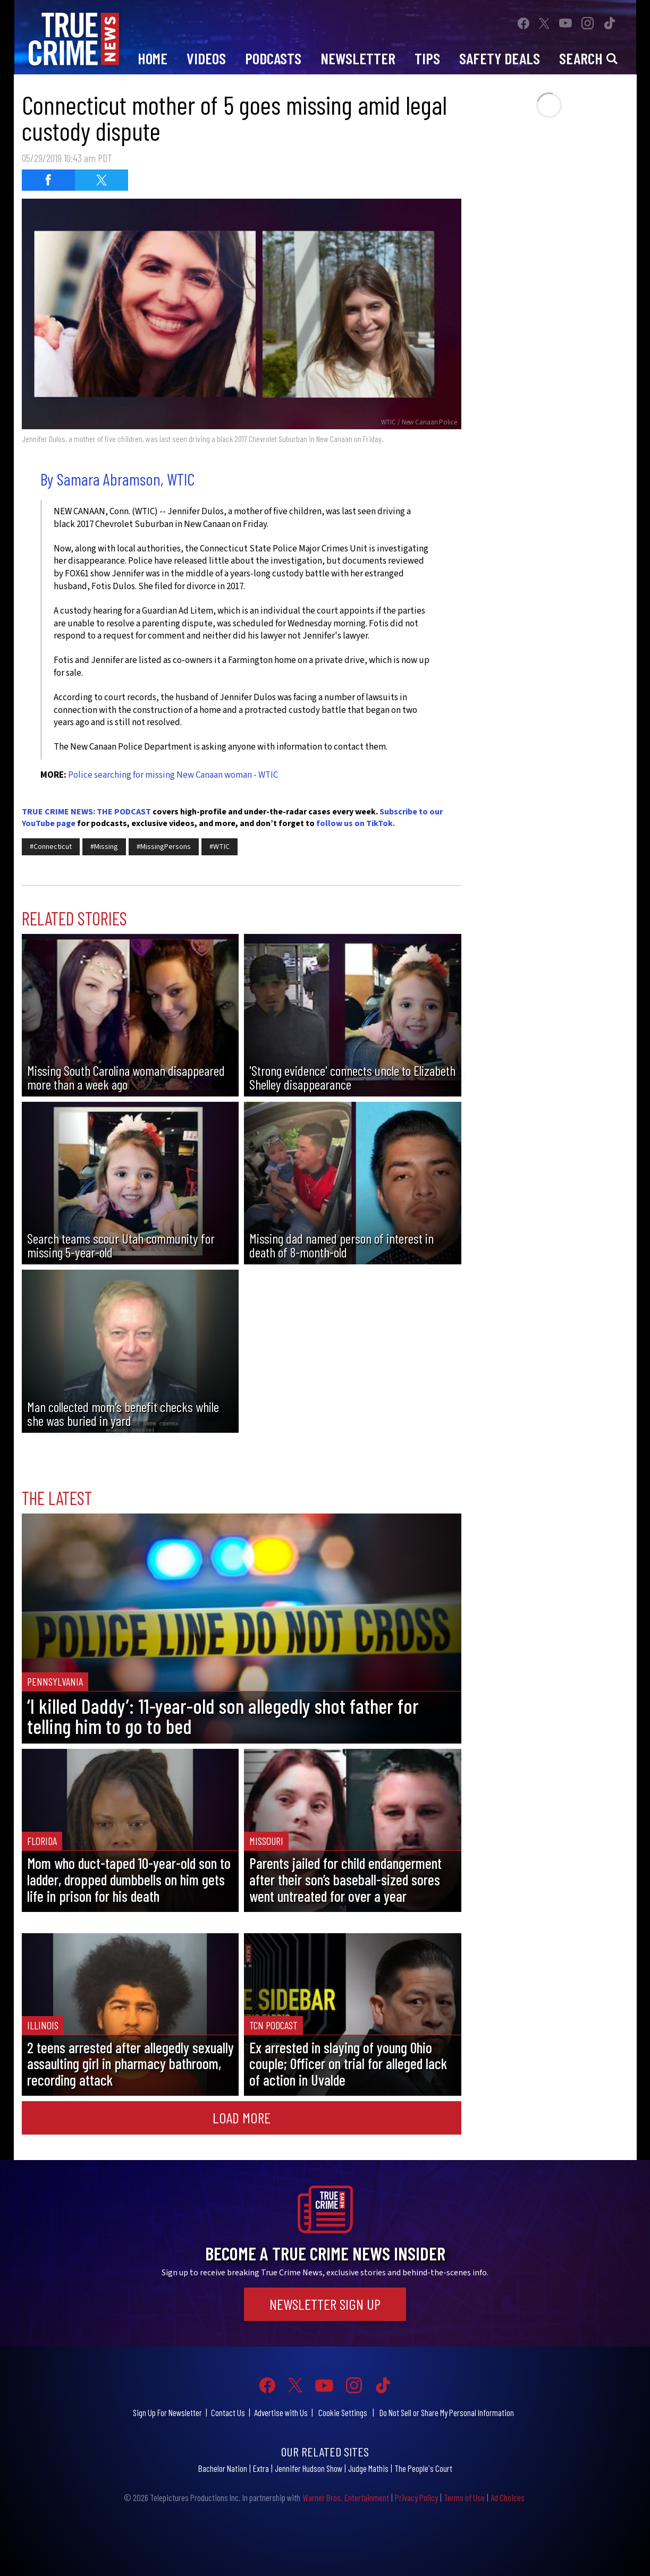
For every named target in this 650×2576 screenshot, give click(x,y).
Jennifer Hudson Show (308, 2468)
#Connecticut (51, 846)
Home (152, 58)
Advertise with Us (281, 2412)
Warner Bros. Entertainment (345, 2497)
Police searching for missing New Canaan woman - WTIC (173, 775)
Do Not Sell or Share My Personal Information (446, 2412)
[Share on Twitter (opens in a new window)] (101, 180)
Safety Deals (499, 58)
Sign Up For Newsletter (167, 2412)
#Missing (104, 846)
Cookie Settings (342, 2412)
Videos (206, 58)
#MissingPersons (164, 846)
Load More (242, 2118)
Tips (427, 58)
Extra (261, 2468)
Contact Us (228, 2412)
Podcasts (273, 58)
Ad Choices (508, 2497)
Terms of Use (464, 2497)
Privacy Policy (416, 2497)
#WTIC (219, 846)
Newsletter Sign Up (325, 2304)
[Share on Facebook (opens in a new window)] (48, 180)
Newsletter (357, 58)
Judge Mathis (368, 2468)
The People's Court (423, 2468)
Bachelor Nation (222, 2468)
